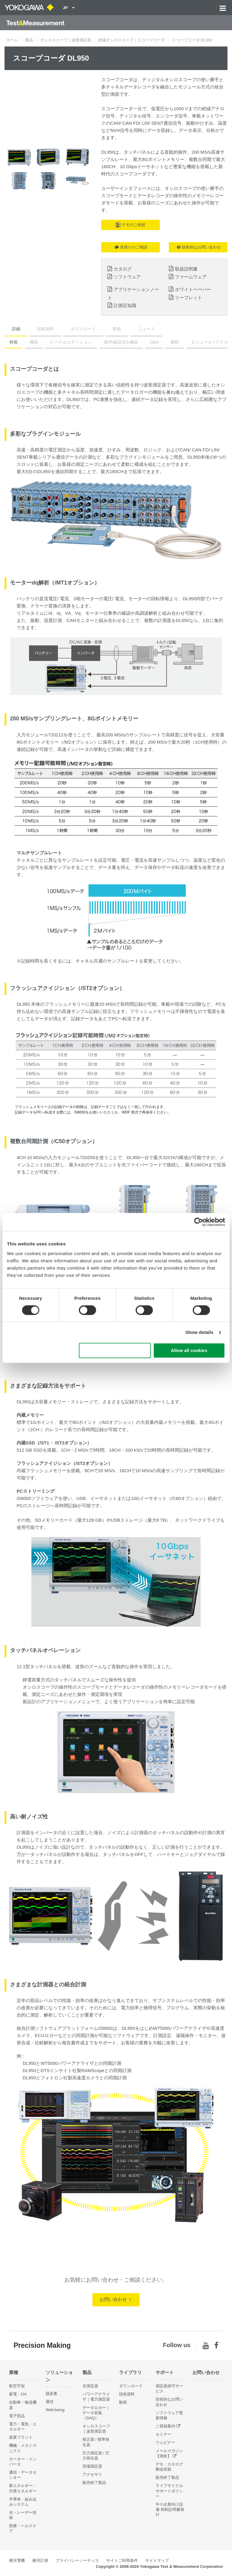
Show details (199, 1332)
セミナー (163, 2434)
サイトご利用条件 (122, 2560)
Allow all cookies (189, 1350)
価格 (174, 342)
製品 (29, 40)
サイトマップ (157, 2560)
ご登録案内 (165, 2426)
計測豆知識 (125, 305)
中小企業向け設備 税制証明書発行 (170, 2509)
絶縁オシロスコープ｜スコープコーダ (131, 40)
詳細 (16, 328)
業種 (13, 2372)
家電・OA (18, 2394)
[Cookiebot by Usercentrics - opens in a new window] (198, 1221)
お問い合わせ (115, 2299)
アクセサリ (92, 2474)
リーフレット (188, 297)
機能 (34, 342)
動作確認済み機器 (121, 342)
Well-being (55, 2410)
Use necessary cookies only (115, 1350)
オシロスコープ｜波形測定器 (65, 40)
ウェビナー (165, 2442)
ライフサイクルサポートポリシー (169, 2490)
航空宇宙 (17, 2386)
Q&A (154, 342)
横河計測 (40, 2560)
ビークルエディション (71, 342)
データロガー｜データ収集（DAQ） (96, 2412)
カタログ (123, 268)
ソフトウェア (127, 276)
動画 (117, 328)
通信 (49, 2401)
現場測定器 (92, 2466)
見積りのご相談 (131, 247)
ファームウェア (191, 276)
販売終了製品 (94, 2482)
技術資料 (45, 328)
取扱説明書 (186, 268)
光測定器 (90, 2386)
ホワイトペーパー (193, 289)
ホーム (12, 40)
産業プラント (21, 2437)
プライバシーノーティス (77, 2560)
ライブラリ (130, 2372)
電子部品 (17, 2416)
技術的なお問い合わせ (199, 247)
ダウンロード (83, 328)
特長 (13, 342)
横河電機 (17, 2560)
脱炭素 (51, 2393)
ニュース (146, 328)
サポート (165, 2372)
